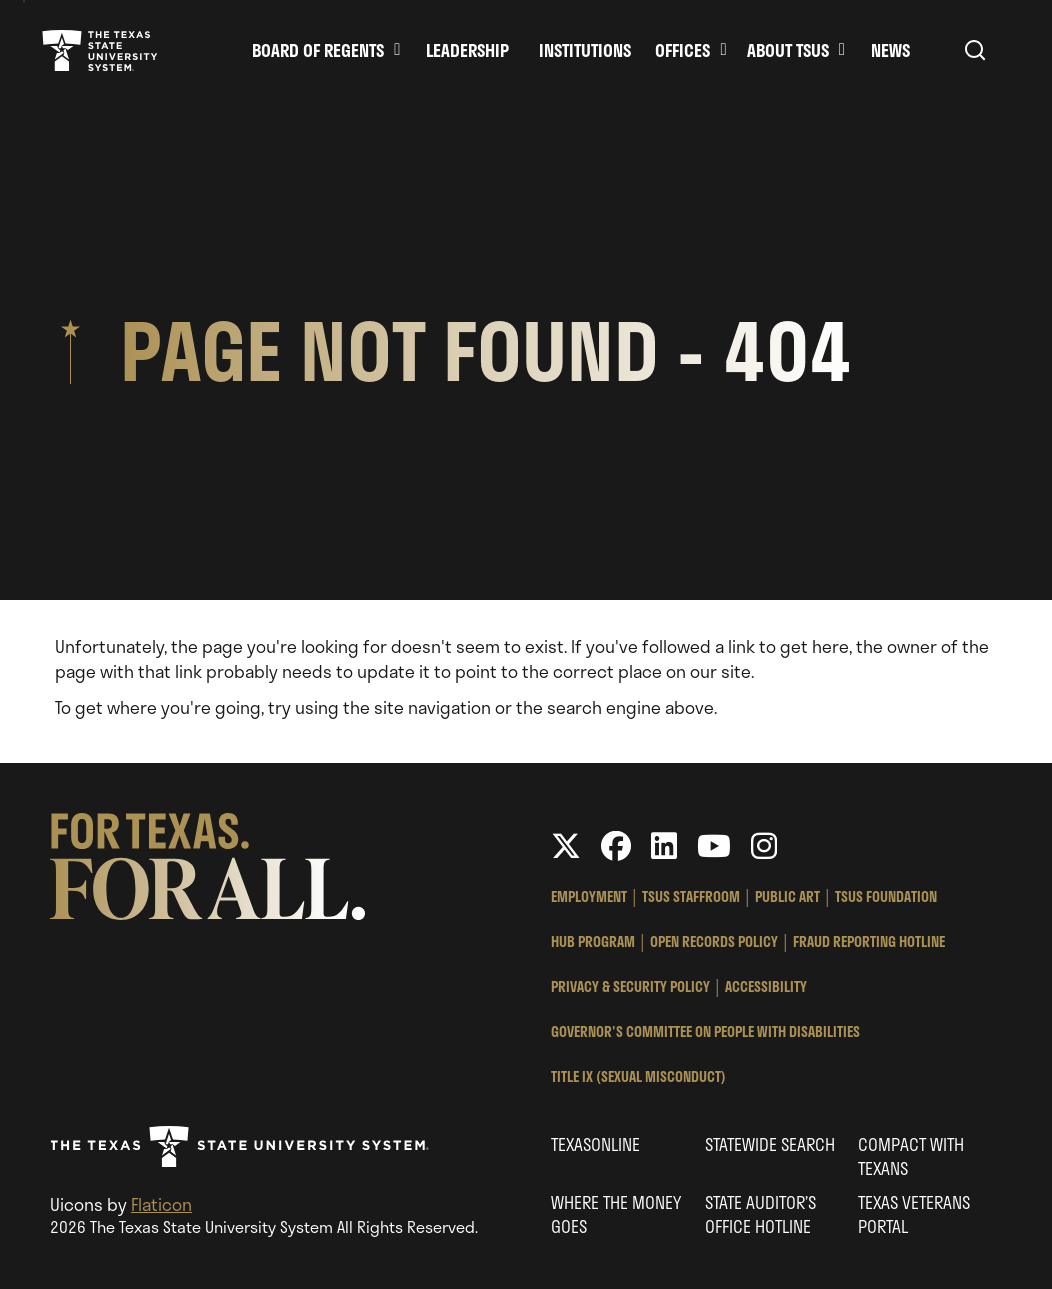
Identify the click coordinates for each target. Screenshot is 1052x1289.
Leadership (467, 50)
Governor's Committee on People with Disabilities (705, 1031)
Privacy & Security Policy (630, 986)
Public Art (787, 896)
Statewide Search (770, 1144)
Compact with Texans (911, 1156)
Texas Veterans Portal (914, 1214)
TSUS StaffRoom (691, 896)
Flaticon (161, 1204)
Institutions (585, 50)
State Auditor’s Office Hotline (760, 1214)
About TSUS (788, 50)
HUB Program (593, 941)
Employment (589, 896)
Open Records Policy (714, 941)
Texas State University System (100, 50)
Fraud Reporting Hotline (869, 941)
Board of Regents (318, 50)
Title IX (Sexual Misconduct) (638, 1076)
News (890, 50)
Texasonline (595, 1144)
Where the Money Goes (616, 1214)
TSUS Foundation (886, 896)
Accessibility (766, 986)
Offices (682, 50)
